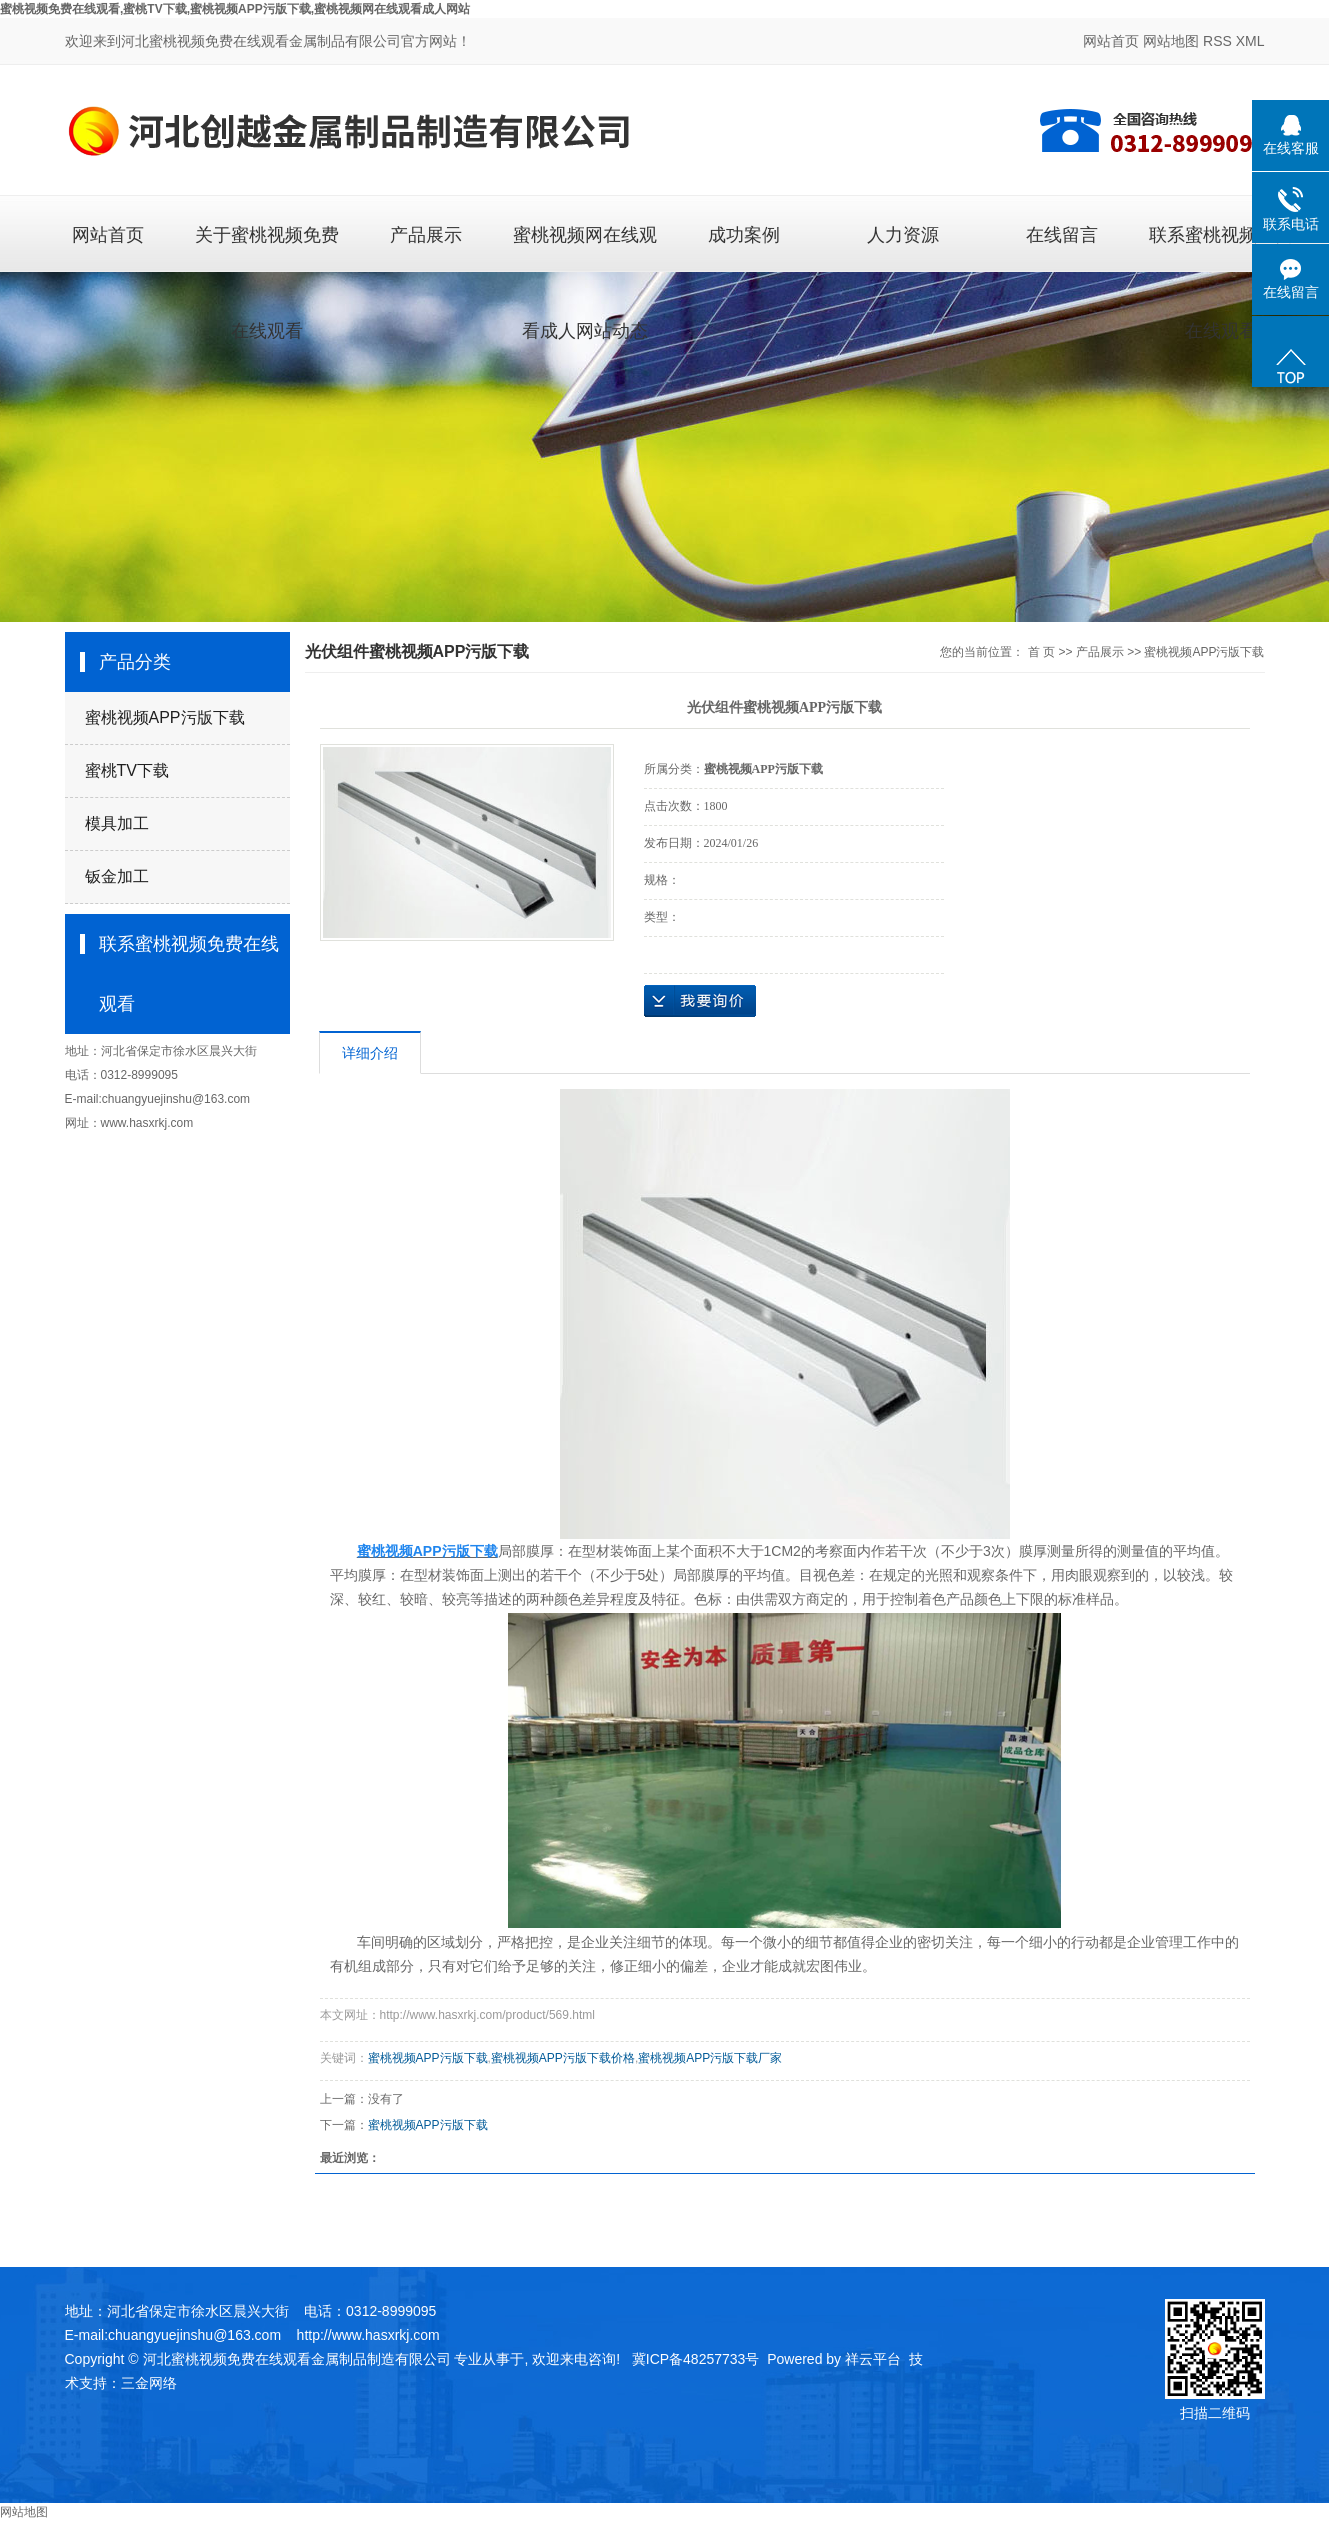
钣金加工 (117, 876)
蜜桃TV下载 (127, 770)
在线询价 (700, 1001)
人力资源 (903, 235)
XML (1250, 41)
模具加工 (117, 823)
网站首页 (1111, 41)
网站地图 (1171, 41)
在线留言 (1062, 235)
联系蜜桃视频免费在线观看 (1221, 248)
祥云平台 (873, 2359)
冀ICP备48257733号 (696, 2359)
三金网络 (149, 2383)
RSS (1217, 41)
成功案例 (744, 235)
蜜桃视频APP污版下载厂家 (710, 2058)
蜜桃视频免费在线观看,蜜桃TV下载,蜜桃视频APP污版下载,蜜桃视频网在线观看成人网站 (235, 9)
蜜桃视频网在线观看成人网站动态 (585, 248)
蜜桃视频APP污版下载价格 (563, 2058)
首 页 (1041, 652)
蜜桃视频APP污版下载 (165, 717)
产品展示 (426, 235)
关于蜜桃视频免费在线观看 (267, 248)
